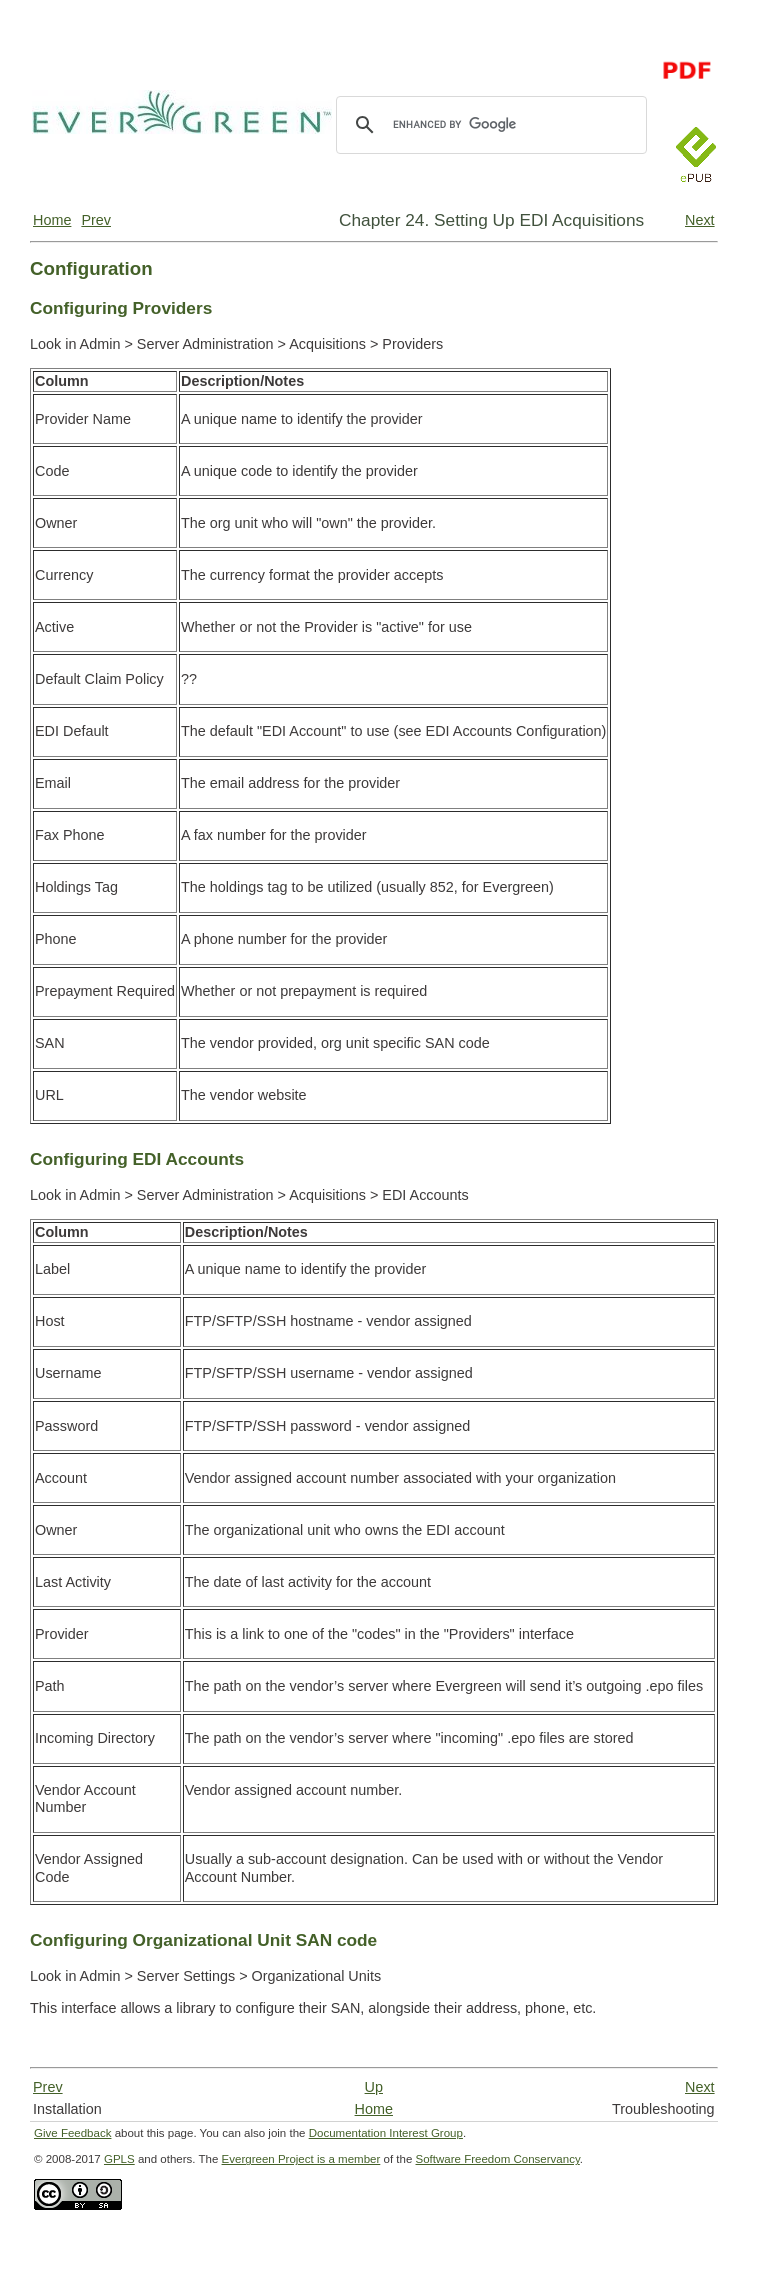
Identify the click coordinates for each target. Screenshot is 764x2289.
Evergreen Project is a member (301, 2159)
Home (52, 220)
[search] (488, 125)
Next (700, 220)
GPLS (119, 2159)
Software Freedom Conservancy (498, 2159)
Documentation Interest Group (386, 2133)
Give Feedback (72, 2133)
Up (374, 2087)
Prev (96, 220)
